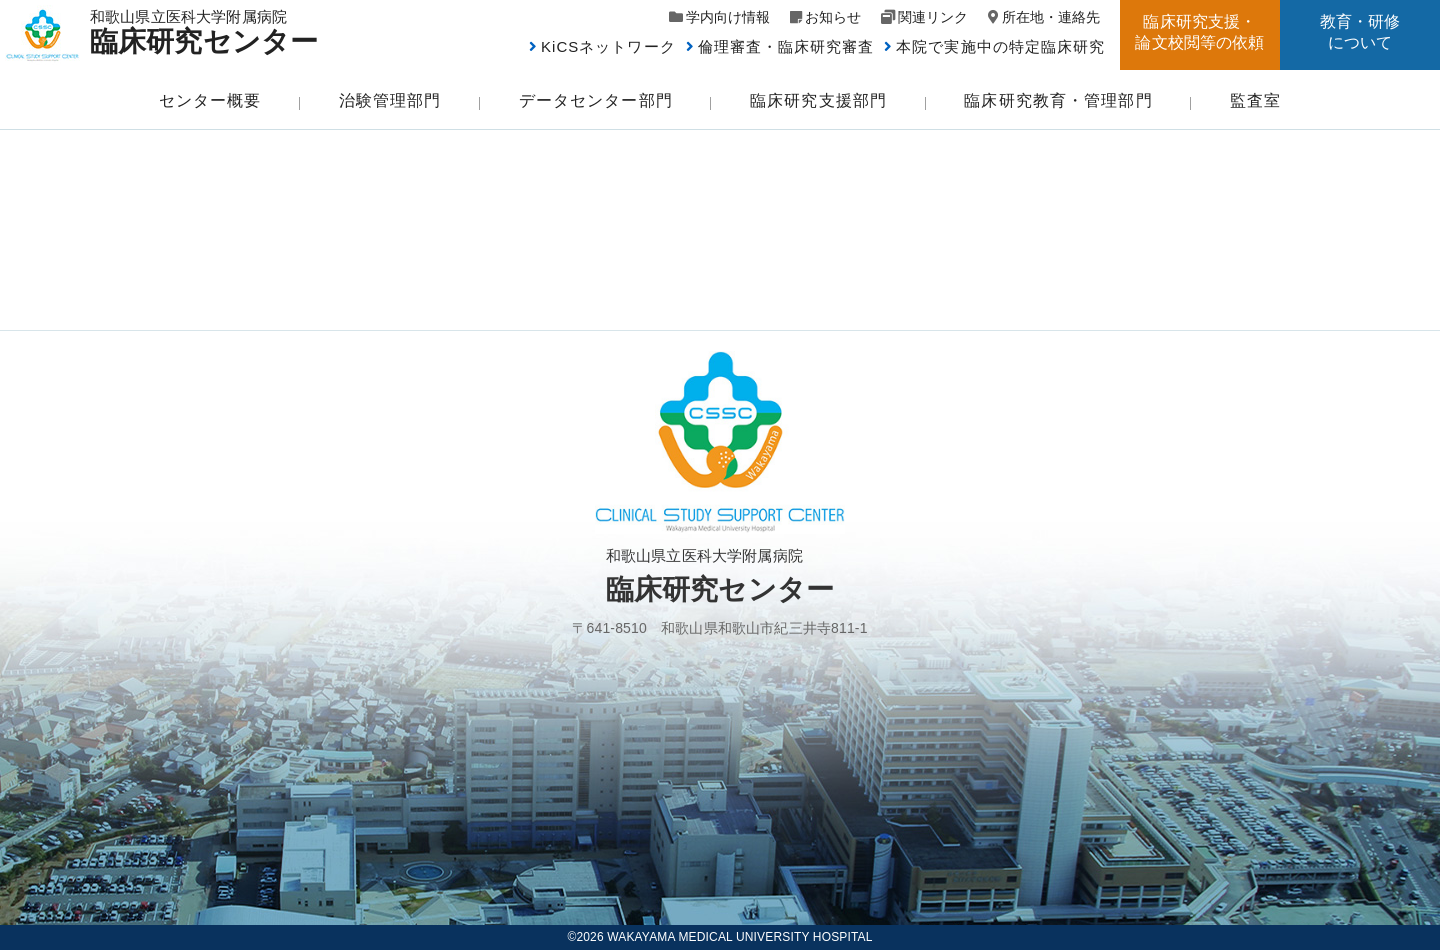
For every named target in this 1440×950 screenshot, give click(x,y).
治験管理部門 (390, 100)
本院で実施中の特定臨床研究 (1000, 46)
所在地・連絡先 (1051, 17)
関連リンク (933, 17)
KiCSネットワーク (608, 46)
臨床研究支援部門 (818, 100)
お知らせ (833, 17)
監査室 (1255, 100)
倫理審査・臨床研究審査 (786, 46)
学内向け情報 (728, 17)
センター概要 (210, 100)
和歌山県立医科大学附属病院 (212, 31)
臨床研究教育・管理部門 (1058, 100)
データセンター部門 (596, 100)
